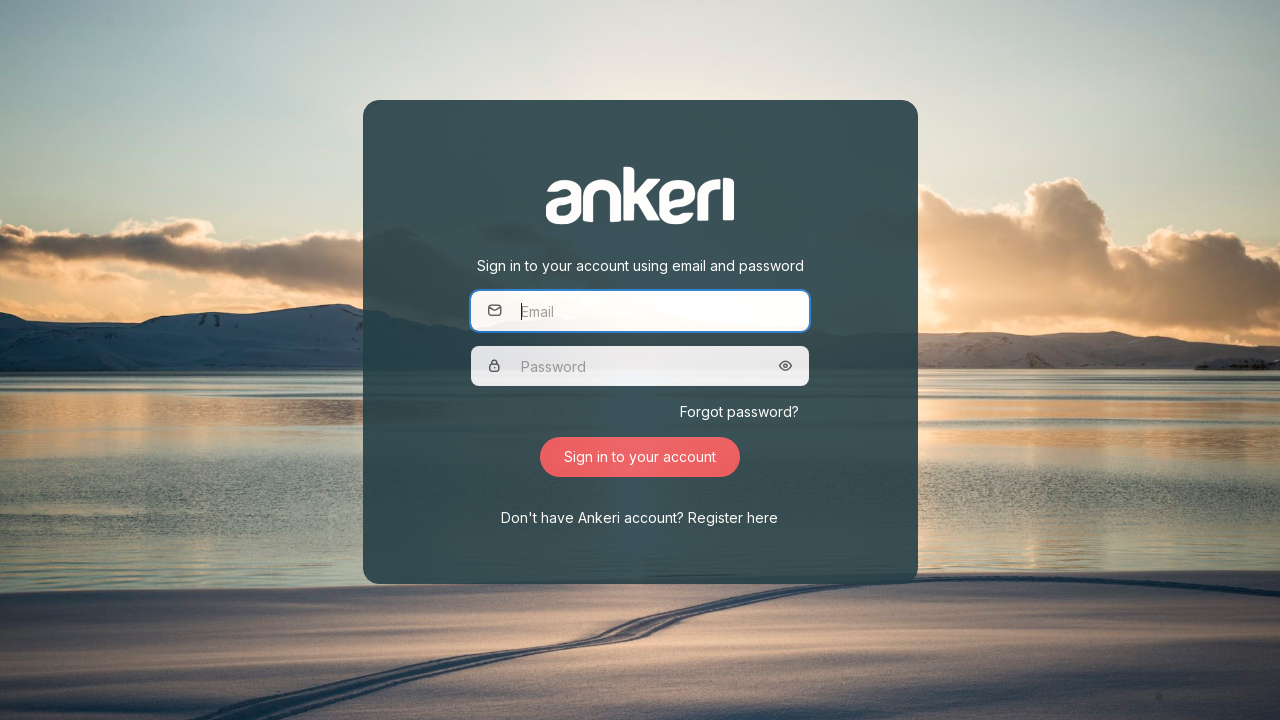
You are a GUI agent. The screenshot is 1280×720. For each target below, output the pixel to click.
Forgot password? (739, 411)
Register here (733, 517)
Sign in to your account (640, 456)
